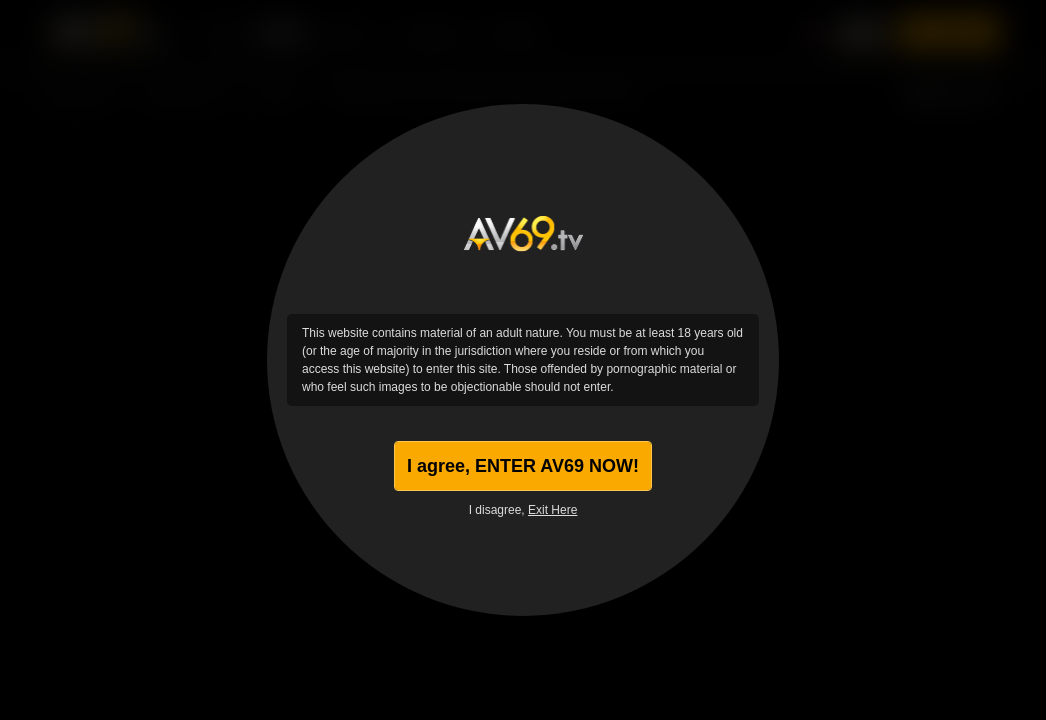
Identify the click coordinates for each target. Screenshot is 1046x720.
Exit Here (552, 510)
